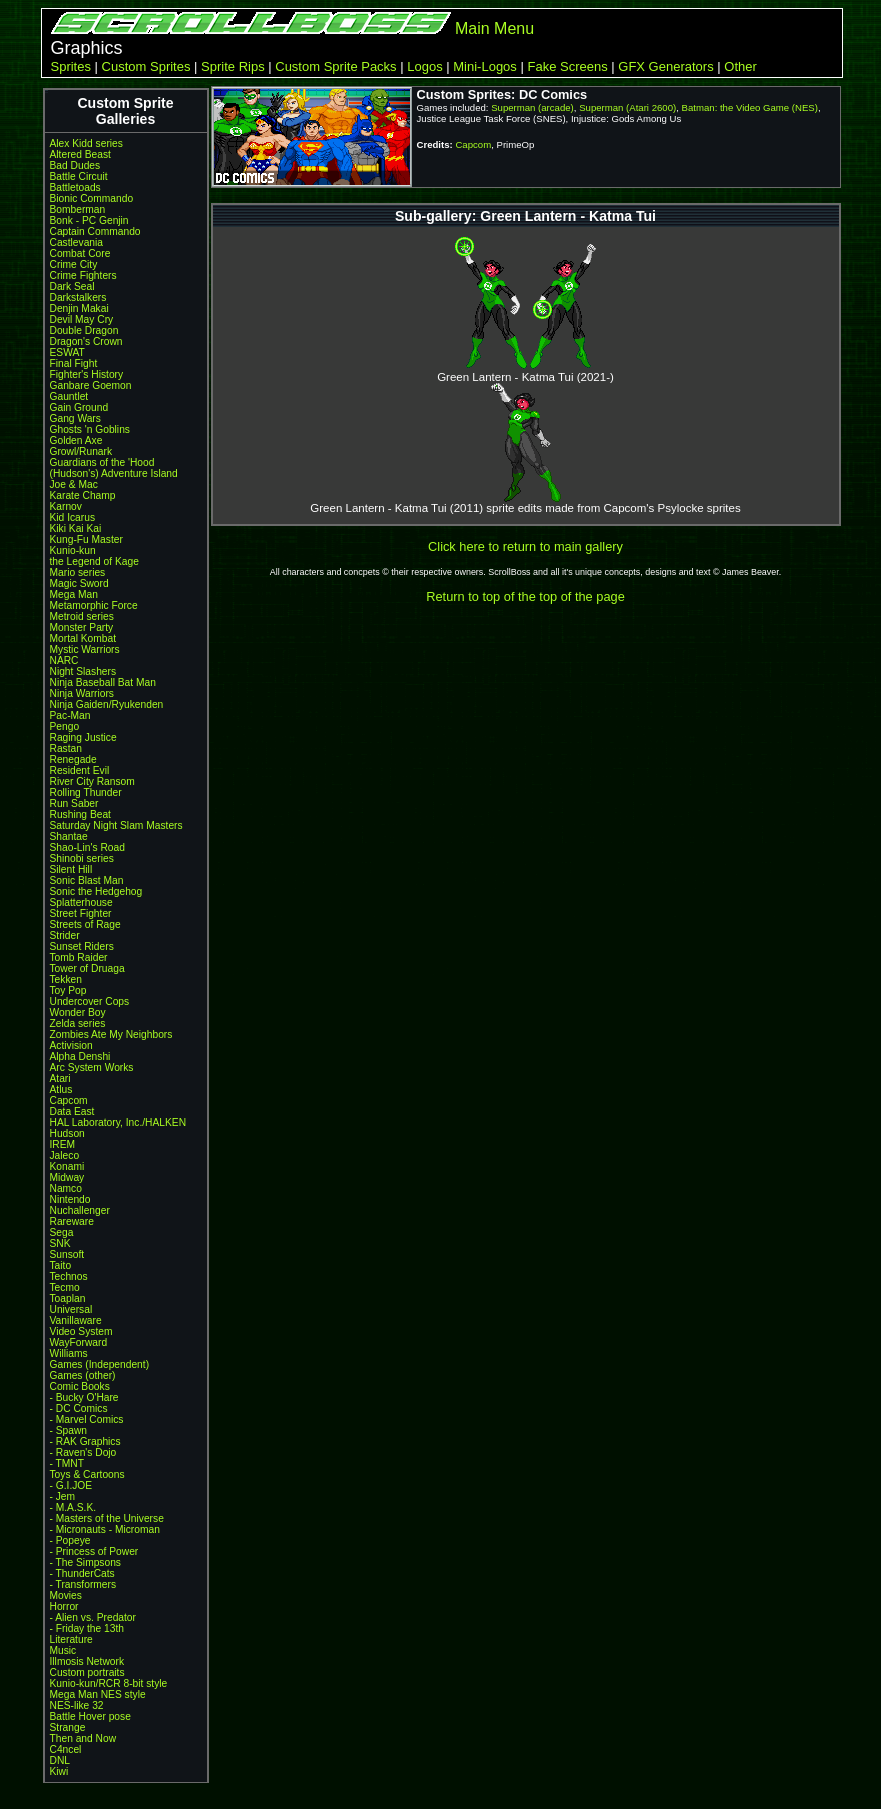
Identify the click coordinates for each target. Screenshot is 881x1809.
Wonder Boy (78, 1012)
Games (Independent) (100, 1364)
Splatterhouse (81, 902)
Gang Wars (75, 418)
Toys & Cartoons (87, 1474)
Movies (66, 1595)
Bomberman (78, 209)
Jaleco (65, 1155)
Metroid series (82, 616)
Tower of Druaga (87, 968)
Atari (60, 1078)
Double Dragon (84, 330)
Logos (424, 66)
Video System (81, 1331)
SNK (60, 1243)
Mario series (78, 572)
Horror (64, 1606)
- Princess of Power (94, 1551)
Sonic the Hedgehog (96, 891)
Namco (66, 1188)
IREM (63, 1144)
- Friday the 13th (87, 1628)
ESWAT (67, 352)
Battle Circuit (79, 176)
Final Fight (74, 363)
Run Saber (74, 803)
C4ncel (66, 1749)
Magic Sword (79, 583)
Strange (68, 1727)
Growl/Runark (81, 451)
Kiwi (59, 1771)
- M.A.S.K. (73, 1507)
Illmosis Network (87, 1661)
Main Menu (494, 28)
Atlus (61, 1089)
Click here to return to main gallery (525, 546)
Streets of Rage (85, 924)
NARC (64, 660)
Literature (71, 1639)
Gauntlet (69, 396)
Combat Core (80, 253)
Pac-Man (70, 715)
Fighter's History (87, 374)
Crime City (74, 264)
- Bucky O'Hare (84, 1397)
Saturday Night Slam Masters (116, 825)
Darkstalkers (78, 297)
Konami (67, 1166)
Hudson (67, 1133)
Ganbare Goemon (91, 385)
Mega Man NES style (98, 1694)
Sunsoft (67, 1254)
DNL (60, 1760)
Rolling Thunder (86, 792)
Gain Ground (79, 407)
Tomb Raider (79, 957)
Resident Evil (80, 770)
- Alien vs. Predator (93, 1617)
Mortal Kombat (83, 638)
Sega (62, 1232)
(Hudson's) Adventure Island (114, 473)
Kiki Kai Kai (76, 528)
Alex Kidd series (86, 143)
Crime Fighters (83, 275)
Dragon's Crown (86, 341)
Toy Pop (68, 990)
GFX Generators (665, 66)
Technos (69, 1276)
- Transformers (83, 1584)
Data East (72, 1111)
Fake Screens (567, 66)
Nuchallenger (80, 1210)
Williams (69, 1353)
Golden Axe (76, 440)
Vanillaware (76, 1320)
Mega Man (74, 594)
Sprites (71, 66)
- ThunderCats (82, 1573)
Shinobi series (82, 858)
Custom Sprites (146, 66)
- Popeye (70, 1540)
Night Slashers (83, 671)
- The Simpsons (85, 1562)
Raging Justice (83, 737)
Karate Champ (83, 495)
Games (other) (83, 1375)
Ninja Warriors (82, 693)
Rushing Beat (80, 814)
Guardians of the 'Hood (102, 462)
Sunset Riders (82, 946)
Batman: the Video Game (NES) (750, 107)
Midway (67, 1177)
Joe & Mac (74, 484)
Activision (71, 1045)
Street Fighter (81, 913)
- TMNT (67, 1463)
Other (740, 66)
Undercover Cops (90, 1001)
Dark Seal (72, 286)
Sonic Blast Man (87, 880)
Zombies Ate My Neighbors (111, 1034)
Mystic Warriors (85, 649)
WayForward (79, 1342)
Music (63, 1650)
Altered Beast (80, 154)
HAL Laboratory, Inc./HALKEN (118, 1122)
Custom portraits (87, 1672)
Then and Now (83, 1738)
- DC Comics (79, 1408)
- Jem (63, 1496)
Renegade (73, 759)
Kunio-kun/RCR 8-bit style (109, 1683)
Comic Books (80, 1386)
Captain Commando (95, 231)
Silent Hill (71, 869)
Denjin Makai (79, 308)
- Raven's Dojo (83, 1452)
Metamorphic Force (94, 605)
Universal (71, 1309)
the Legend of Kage (94, 561)
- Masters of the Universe (107, 1518)
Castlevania (76, 242)
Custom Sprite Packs (335, 66)
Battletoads (75, 187)
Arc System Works (92, 1067)
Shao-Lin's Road (87, 847)
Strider (65, 935)
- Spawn (69, 1430)
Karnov (66, 506)
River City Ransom (92, 781)
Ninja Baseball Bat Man (103, 682)
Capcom (69, 1100)
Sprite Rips (233, 66)
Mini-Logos (485, 66)
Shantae (69, 836)
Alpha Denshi (80, 1056)
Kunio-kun (73, 550)
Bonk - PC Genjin (89, 220)
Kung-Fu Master (86, 539)
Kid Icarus (73, 517)
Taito (61, 1265)
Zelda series (78, 1023)
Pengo (65, 726)
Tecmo (65, 1287)
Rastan (66, 748)
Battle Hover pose (90, 1716)
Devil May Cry (82, 319)
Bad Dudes (75, 165)
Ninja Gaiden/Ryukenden (107, 704)
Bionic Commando (92, 198)
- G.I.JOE (71, 1485)
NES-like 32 (77, 1705)
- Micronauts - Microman (105, 1529)
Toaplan (68, 1298)
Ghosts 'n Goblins (90, 429)
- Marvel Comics (87, 1419)
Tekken (66, 979)
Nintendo (70, 1199)
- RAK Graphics (85, 1441)
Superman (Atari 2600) (627, 107)
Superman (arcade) (532, 107)
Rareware (72, 1221)
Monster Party (82, 627)
